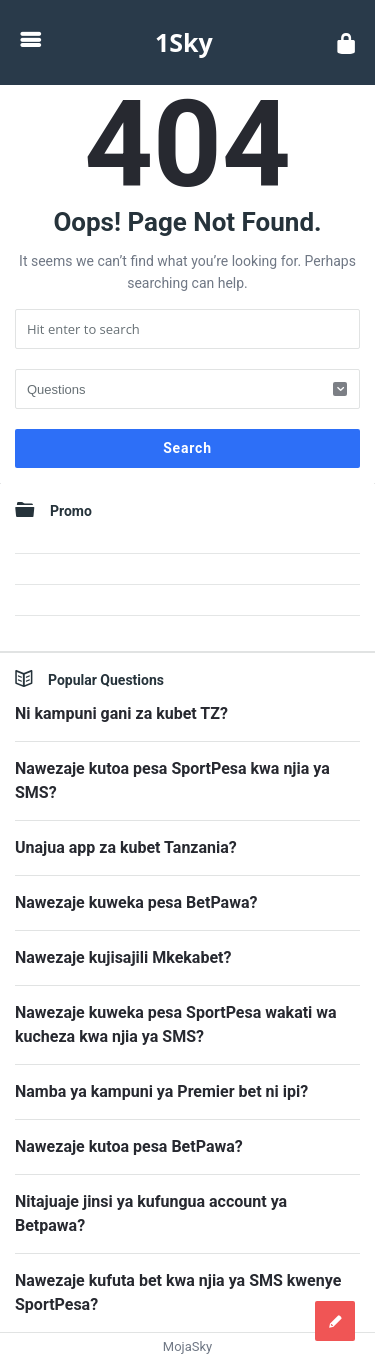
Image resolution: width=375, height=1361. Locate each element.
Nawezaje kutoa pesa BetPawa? (129, 1146)
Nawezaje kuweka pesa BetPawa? (136, 902)
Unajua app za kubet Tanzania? (126, 847)
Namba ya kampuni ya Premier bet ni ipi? (161, 1091)
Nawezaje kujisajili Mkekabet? (123, 957)
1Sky (184, 42)
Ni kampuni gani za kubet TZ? (121, 713)
